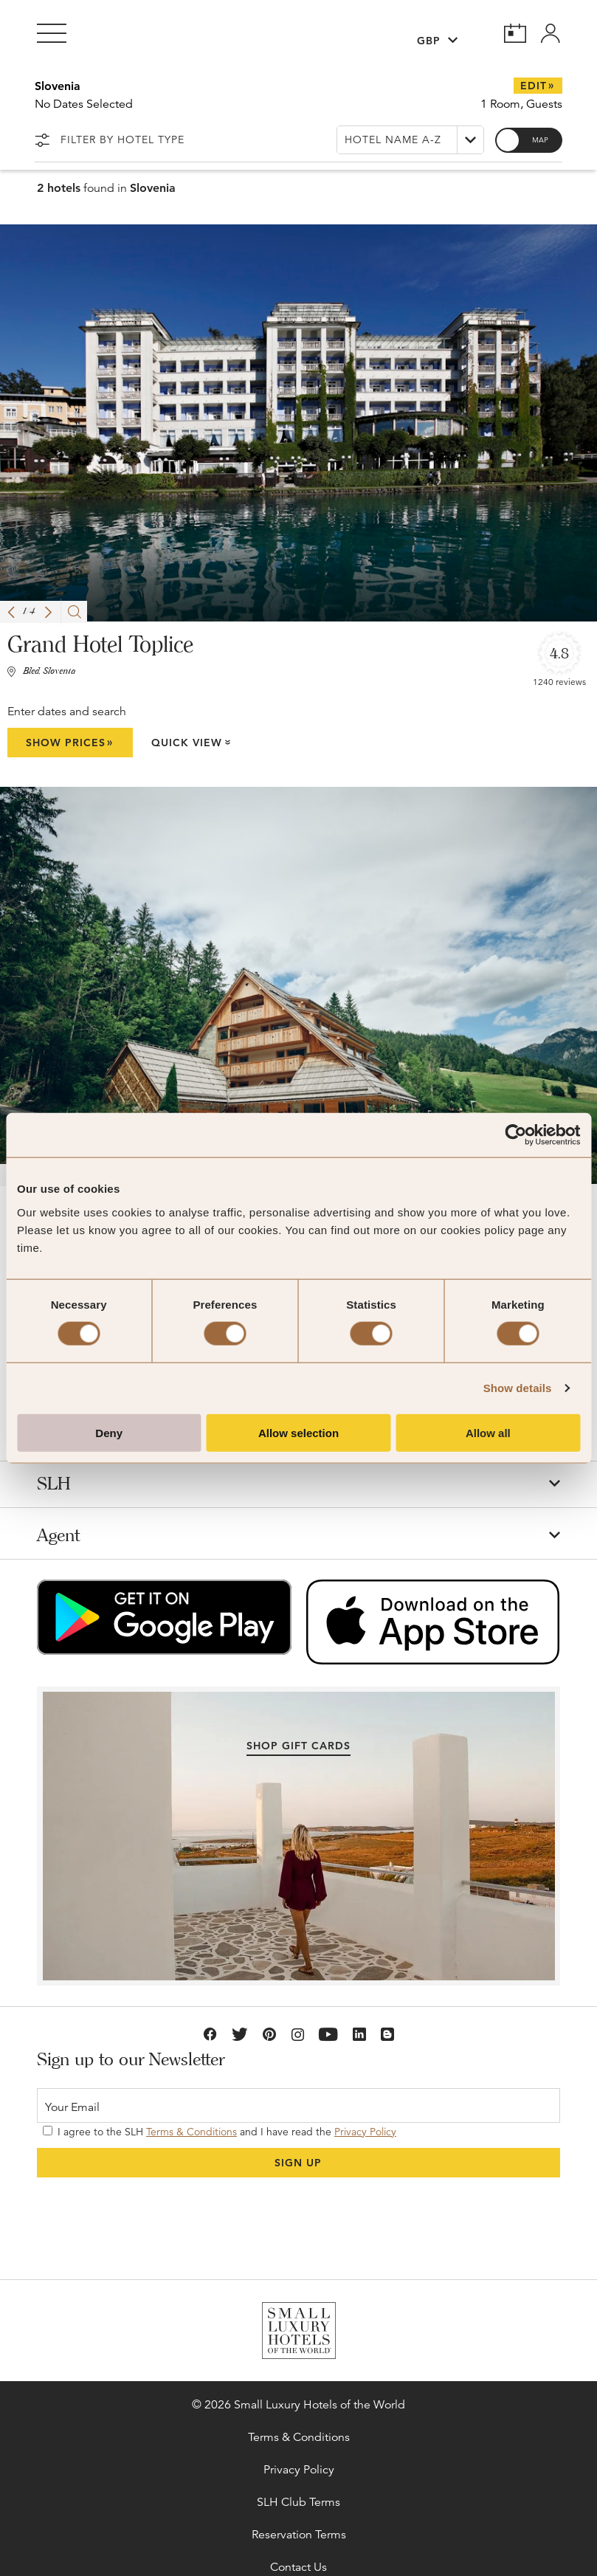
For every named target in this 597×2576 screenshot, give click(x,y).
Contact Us (298, 2567)
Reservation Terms (299, 2534)
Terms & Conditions (191, 2131)
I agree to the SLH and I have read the (219, 2131)
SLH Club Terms (298, 2502)
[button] (11, 612)
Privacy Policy (365, 2131)
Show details (517, 1388)
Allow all (488, 1432)
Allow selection (298, 1432)
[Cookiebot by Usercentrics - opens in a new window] (515, 1135)
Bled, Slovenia (49, 672)
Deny (108, 1432)
